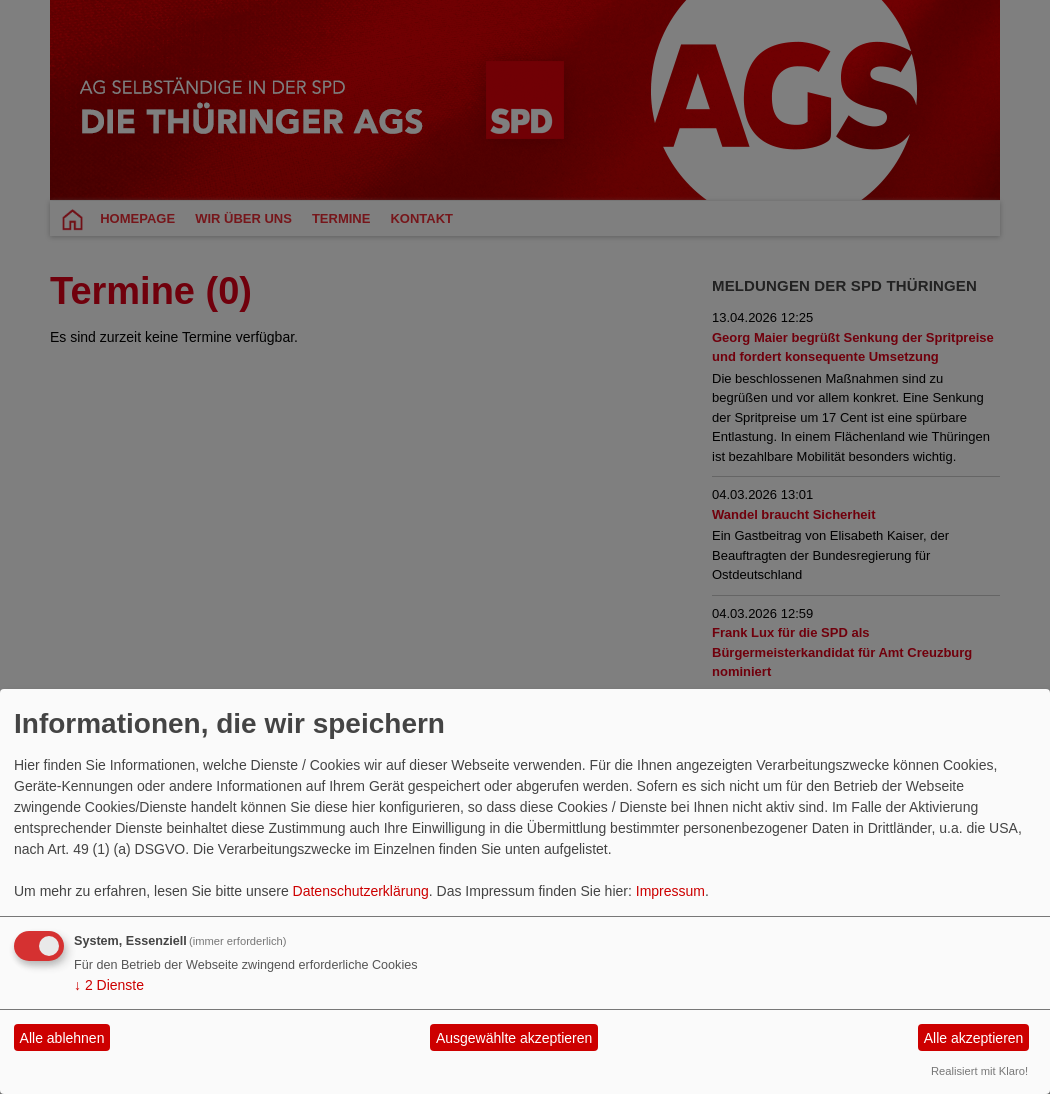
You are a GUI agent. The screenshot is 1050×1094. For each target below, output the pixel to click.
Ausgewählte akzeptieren (514, 1038)
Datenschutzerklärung (361, 891)
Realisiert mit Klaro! (979, 1071)
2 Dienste (109, 985)
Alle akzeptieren (974, 1038)
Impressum (670, 891)
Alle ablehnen (62, 1038)
